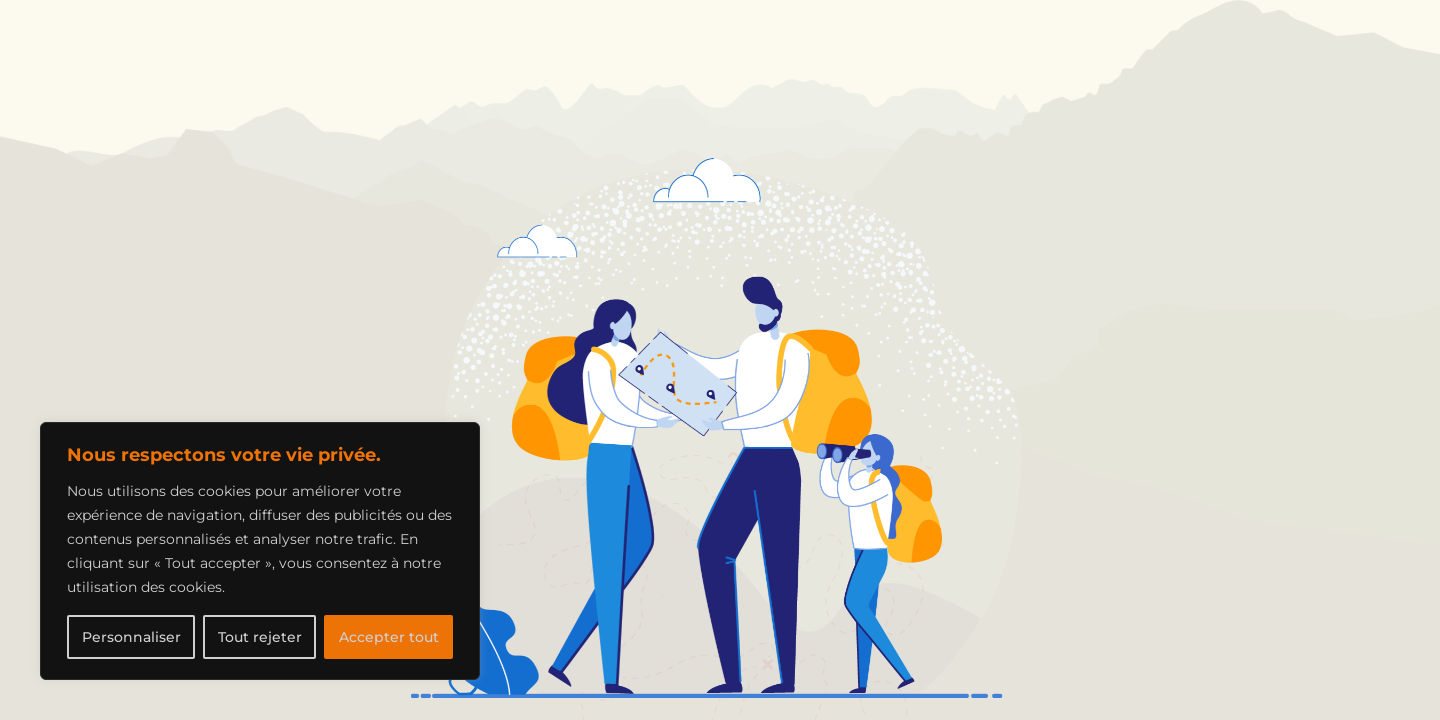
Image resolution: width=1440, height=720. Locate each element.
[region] (260, 551)
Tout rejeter (260, 637)
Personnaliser (131, 637)
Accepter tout (389, 637)
